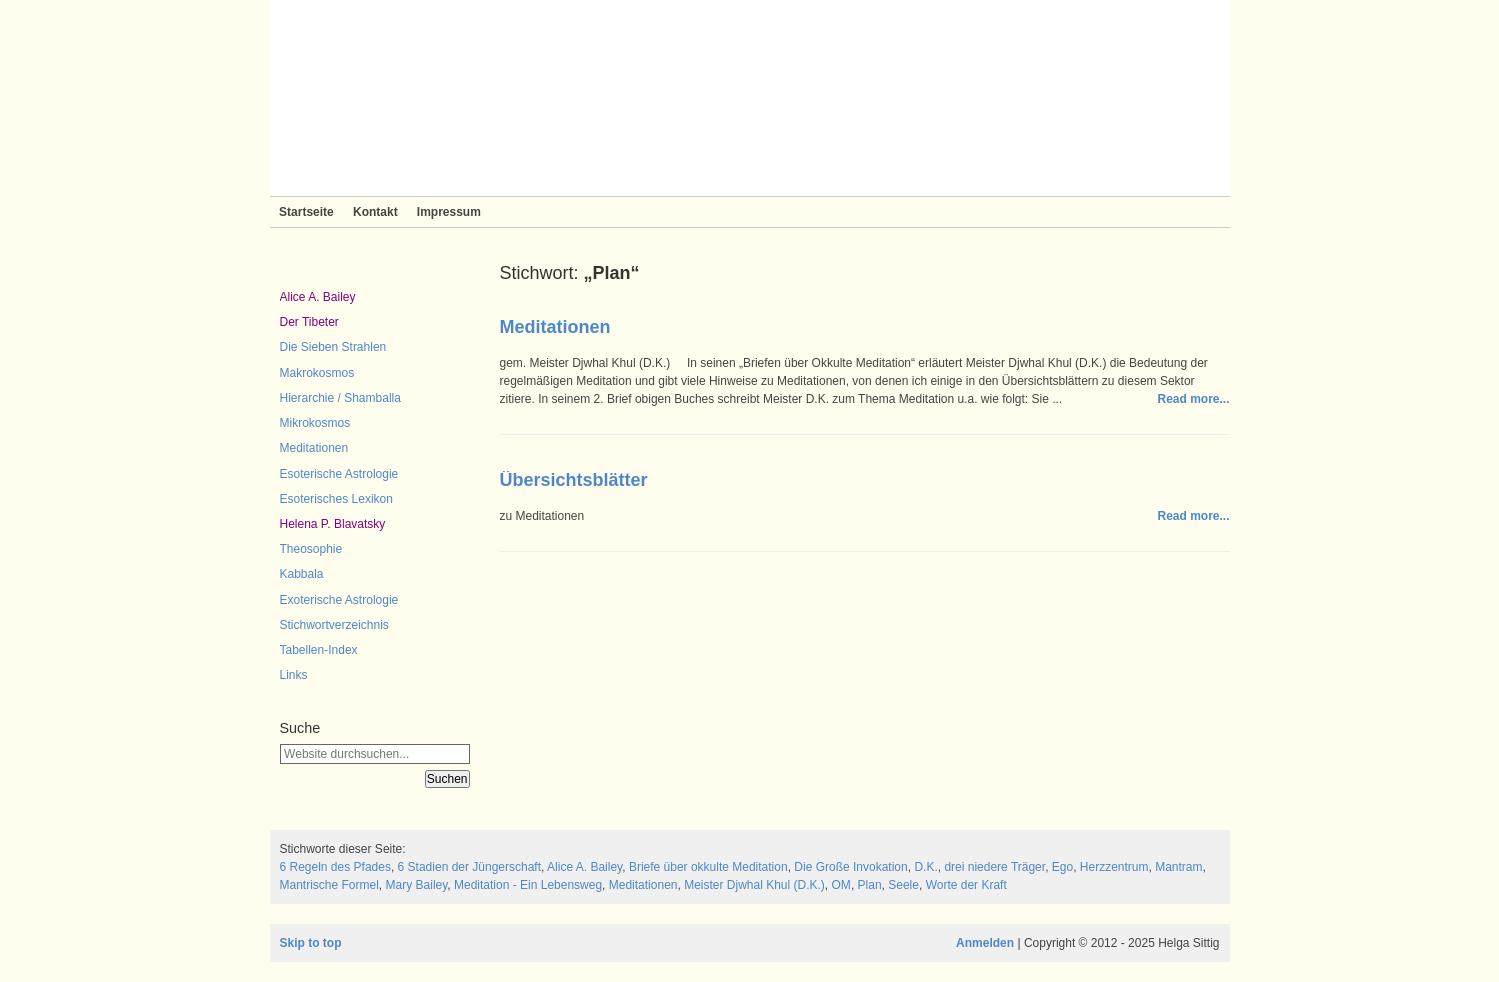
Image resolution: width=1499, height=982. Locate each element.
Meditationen (314, 448)
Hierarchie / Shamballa (340, 398)
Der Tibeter (309, 322)
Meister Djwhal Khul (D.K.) (754, 885)
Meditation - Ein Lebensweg (528, 885)
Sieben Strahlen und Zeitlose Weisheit (750, 98)
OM (841, 885)
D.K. (925, 867)
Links (294, 675)
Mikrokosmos (315, 423)
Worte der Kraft (966, 885)
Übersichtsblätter (574, 480)
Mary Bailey (417, 885)
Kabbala (302, 574)
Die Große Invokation (850, 867)
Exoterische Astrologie (339, 600)
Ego (1062, 867)
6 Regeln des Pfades (335, 867)
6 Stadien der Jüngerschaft (469, 867)
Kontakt (375, 212)
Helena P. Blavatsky (333, 524)
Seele (903, 885)
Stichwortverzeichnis (334, 625)
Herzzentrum (1114, 867)
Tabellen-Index (319, 650)
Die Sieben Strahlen (333, 347)
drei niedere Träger (994, 867)
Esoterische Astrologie (339, 474)
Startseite (306, 212)
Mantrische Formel (329, 885)
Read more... (1193, 399)
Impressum (449, 212)
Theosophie (311, 549)
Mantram (1178, 867)
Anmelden (985, 943)
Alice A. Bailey (318, 297)
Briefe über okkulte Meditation (708, 867)
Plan (870, 885)
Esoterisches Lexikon (336, 499)
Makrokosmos (317, 373)
